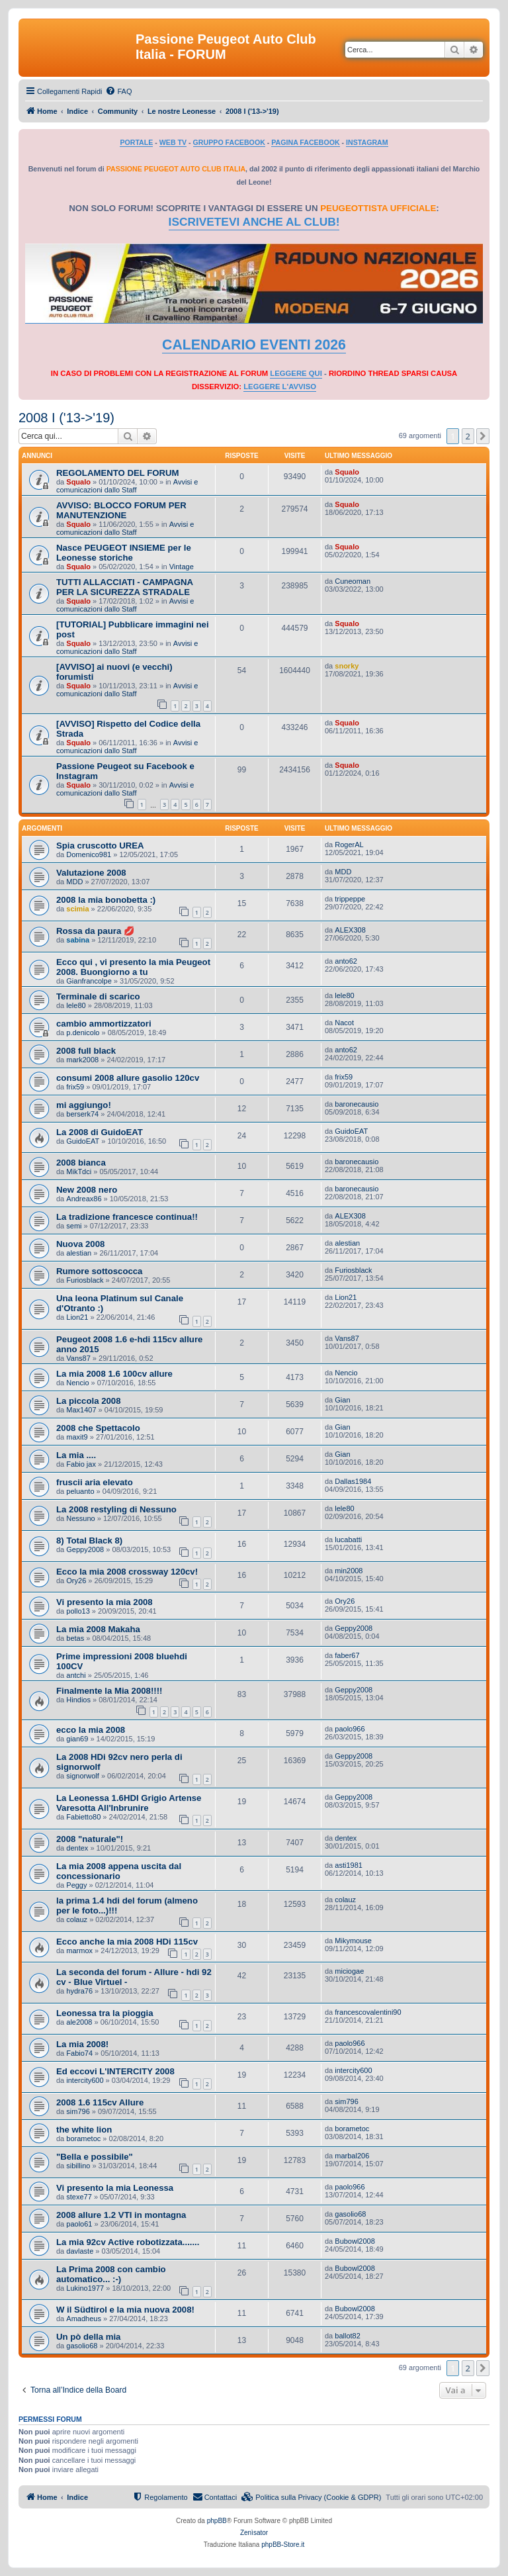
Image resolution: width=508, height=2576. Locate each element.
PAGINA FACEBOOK (305, 142)
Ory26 (76, 1581)
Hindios (78, 1700)
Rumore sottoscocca (99, 1271)
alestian (78, 1253)
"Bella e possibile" (94, 2157)
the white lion (84, 2130)
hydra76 (79, 1991)
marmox (79, 1951)
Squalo (78, 482)
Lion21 (77, 1317)
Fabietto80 (83, 1817)
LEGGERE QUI (295, 373)
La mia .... (76, 1455)
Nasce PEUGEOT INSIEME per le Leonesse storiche (123, 553)
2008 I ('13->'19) (66, 417)
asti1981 (348, 1865)
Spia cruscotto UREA (100, 846)
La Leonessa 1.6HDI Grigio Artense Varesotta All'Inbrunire (128, 1803)
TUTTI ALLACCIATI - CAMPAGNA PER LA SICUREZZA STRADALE (124, 587)
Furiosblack (84, 1280)
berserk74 (82, 1114)
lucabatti (348, 1539)
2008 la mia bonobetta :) (105, 900)
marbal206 (352, 2156)
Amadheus (83, 2319)
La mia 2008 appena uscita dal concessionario (118, 1871)
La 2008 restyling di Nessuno (116, 1509)
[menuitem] (118, 91)
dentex (77, 1848)
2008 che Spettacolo (98, 1428)
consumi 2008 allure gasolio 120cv (127, 1078)
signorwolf (82, 1776)
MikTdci (78, 1171)
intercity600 (84, 2080)
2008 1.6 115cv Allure (100, 2102)
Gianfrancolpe (89, 981)
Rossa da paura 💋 (95, 931)
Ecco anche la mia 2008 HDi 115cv (127, 1942)
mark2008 (82, 1060)
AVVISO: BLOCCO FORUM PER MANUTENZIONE (121, 510)
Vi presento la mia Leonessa (114, 2188)
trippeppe (350, 899)
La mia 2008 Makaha (98, 1629)
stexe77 (79, 2197)
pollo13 (77, 1611)
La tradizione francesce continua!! (127, 1217)
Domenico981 (88, 854)
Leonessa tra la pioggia (104, 2013)
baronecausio (356, 1104)
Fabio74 (79, 2053)
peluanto (80, 1491)
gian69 (77, 1739)
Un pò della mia (88, 2337)
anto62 (346, 961)
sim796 (77, 2111)
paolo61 (79, 2224)
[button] (482, 436)
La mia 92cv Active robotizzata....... (127, 2242)
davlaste (79, 2251)
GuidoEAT (82, 1141)
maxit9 (76, 1437)
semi (73, 1226)
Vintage (181, 567)
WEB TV (173, 142)
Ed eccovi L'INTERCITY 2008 (115, 2071)
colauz (76, 1919)
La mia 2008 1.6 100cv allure (114, 1374)
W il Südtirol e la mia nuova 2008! (125, 2310)
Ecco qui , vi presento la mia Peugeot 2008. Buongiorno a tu (133, 967)
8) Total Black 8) (89, 1540)
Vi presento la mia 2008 (104, 1602)
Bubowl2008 (355, 2241)
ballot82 (347, 2336)
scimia (77, 909)
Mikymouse (353, 1941)
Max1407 (81, 1410)
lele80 (75, 1005)
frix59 (75, 1087)
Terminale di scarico (98, 996)
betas (75, 1638)
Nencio (77, 1383)
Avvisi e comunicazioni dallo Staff (127, 486)
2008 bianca (81, 1163)
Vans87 (78, 1358)
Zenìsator (254, 2532)
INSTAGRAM (367, 142)
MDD (74, 882)
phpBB (217, 2520)
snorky (347, 666)
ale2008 (79, 2022)
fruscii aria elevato (94, 1482)
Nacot (344, 1023)
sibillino (78, 2166)
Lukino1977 (85, 2288)
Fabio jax (81, 1464)
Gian (342, 1400)
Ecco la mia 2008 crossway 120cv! (127, 1572)
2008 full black (86, 1051)
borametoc (83, 2138)
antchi (75, 1675)
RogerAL (349, 845)
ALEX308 (350, 930)
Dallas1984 (353, 1481)
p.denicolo (82, 1032)
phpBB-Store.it (282, 2544)
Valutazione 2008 (91, 873)
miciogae (349, 1971)
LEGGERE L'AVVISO (279, 387)
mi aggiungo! (83, 1105)
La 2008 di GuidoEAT (99, 1132)
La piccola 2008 (88, 1401)
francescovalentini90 (368, 2012)
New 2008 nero (86, 1190)
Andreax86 (83, 1199)
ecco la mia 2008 (90, 1730)
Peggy (76, 1885)
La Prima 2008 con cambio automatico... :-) (111, 2274)
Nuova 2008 (80, 1244)
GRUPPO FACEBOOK (229, 142)
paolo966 (349, 1729)
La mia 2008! (82, 2044)
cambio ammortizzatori (103, 1024)
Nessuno (80, 1518)
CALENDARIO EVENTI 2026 (254, 345)
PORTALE (136, 142)
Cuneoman (352, 581)
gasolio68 (350, 2214)
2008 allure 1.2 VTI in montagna (121, 2215)
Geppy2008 (85, 1549)
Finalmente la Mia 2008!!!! (109, 1691)
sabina (77, 940)
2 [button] (468, 436)
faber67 (347, 1655)
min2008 (348, 1571)
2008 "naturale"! (89, 1839)
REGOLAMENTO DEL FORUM (117, 473)
